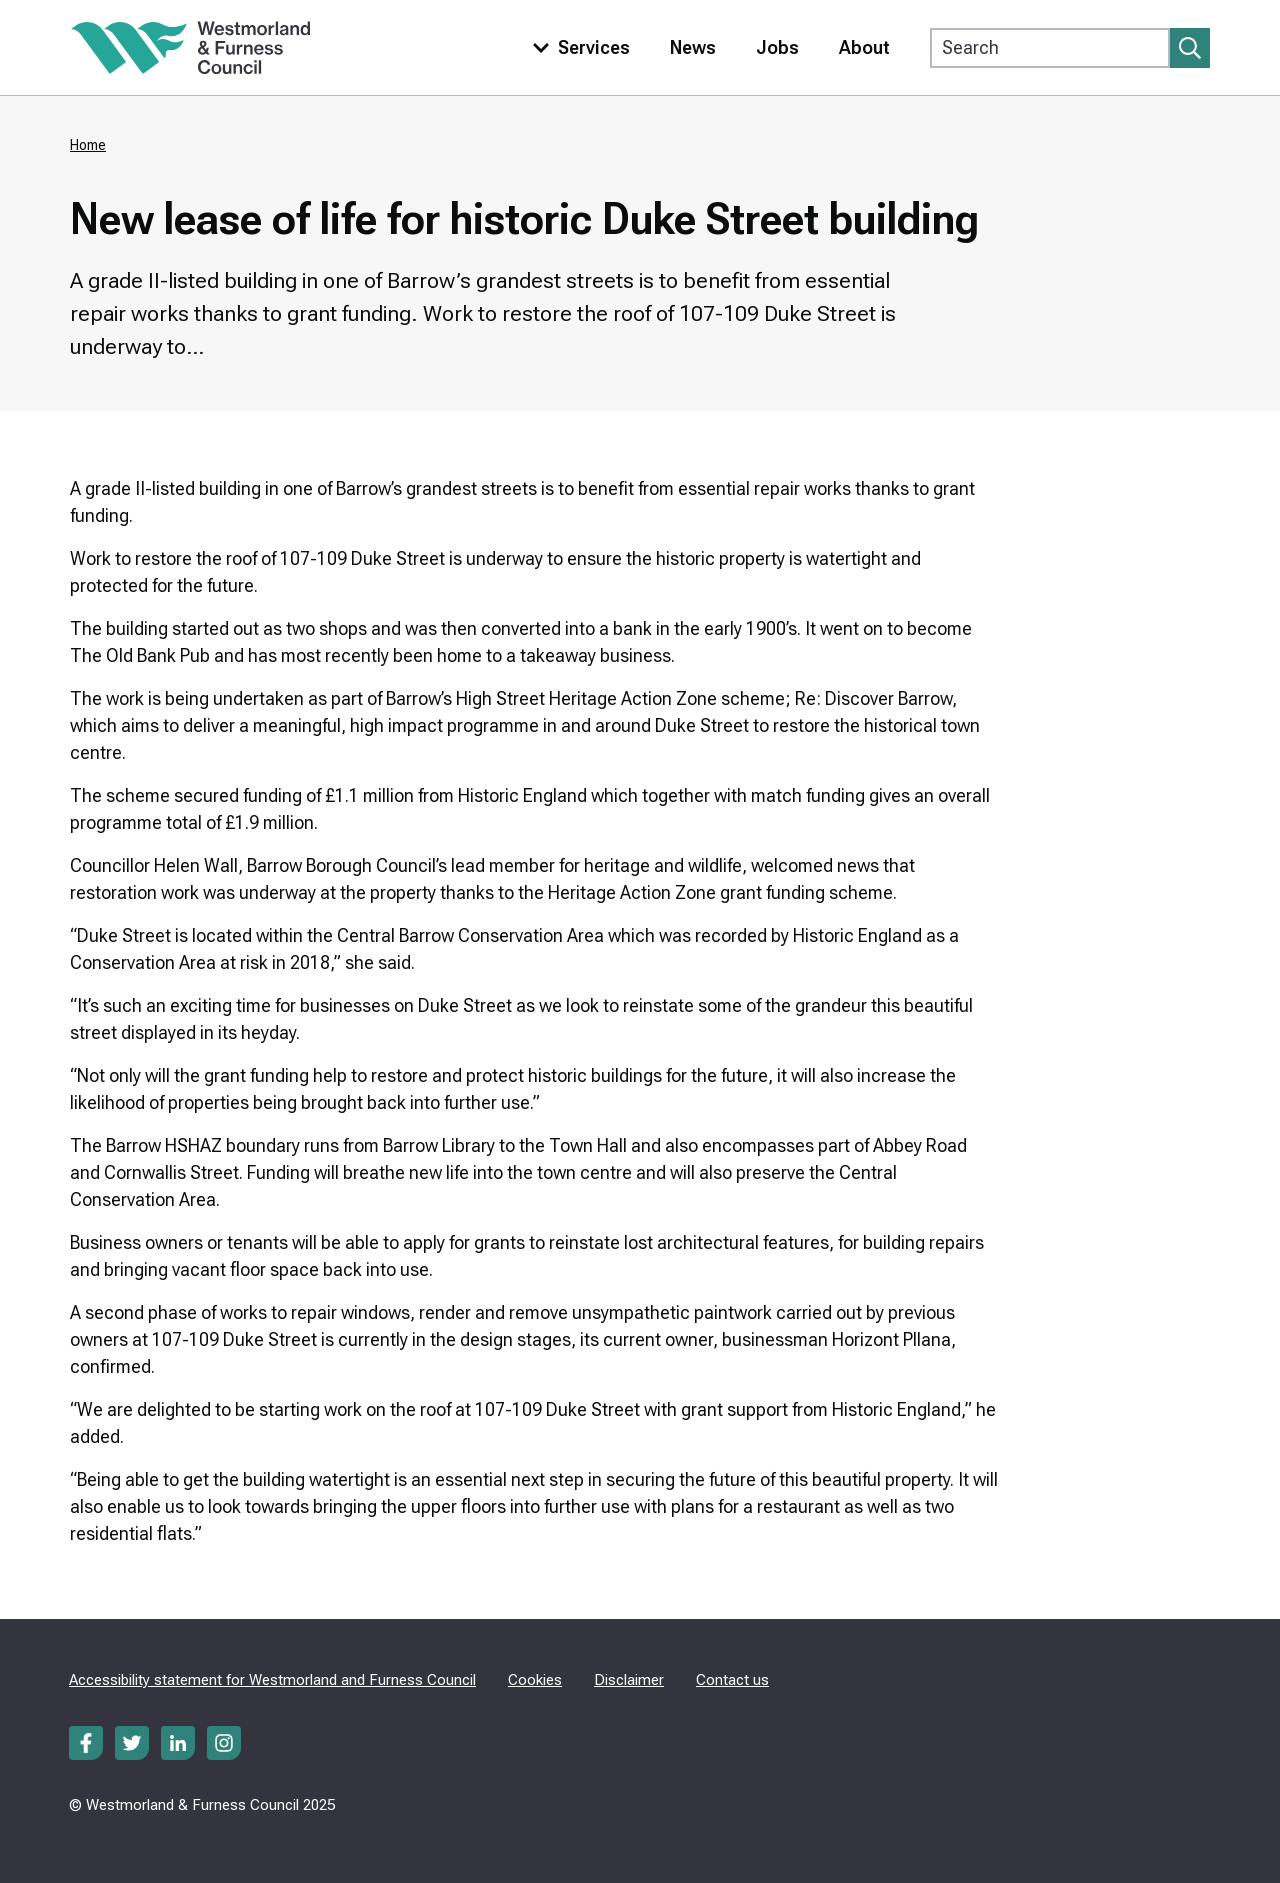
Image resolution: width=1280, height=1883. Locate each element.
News (693, 47)
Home (88, 145)
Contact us (732, 1680)
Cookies (535, 1680)
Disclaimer (629, 1680)
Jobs (777, 47)
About (864, 47)
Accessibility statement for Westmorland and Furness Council (272, 1680)
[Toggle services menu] (577, 47)
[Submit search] (1190, 48)
